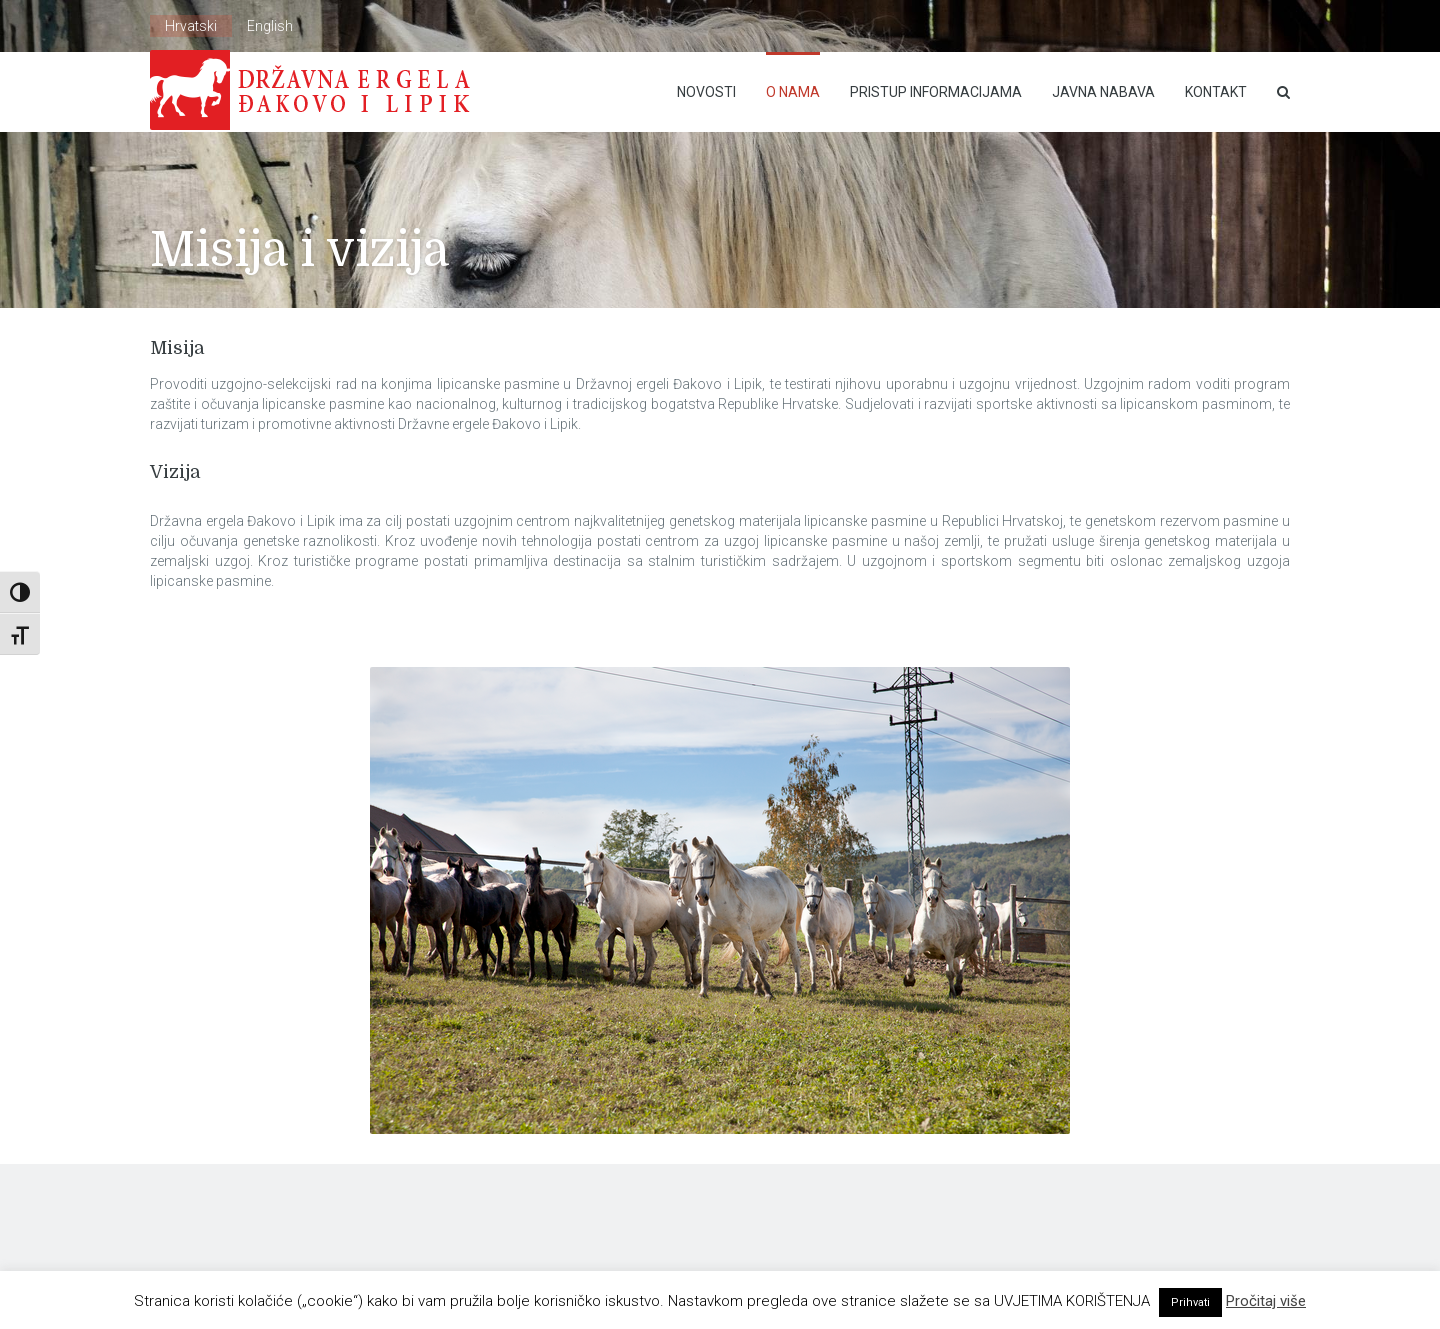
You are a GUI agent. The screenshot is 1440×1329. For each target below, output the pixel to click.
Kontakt (1216, 92)
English (270, 26)
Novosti (706, 92)
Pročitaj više (1266, 1301)
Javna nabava (1103, 92)
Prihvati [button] (1190, 1302)
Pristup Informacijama (936, 92)
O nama (793, 92)
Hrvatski (191, 26)
